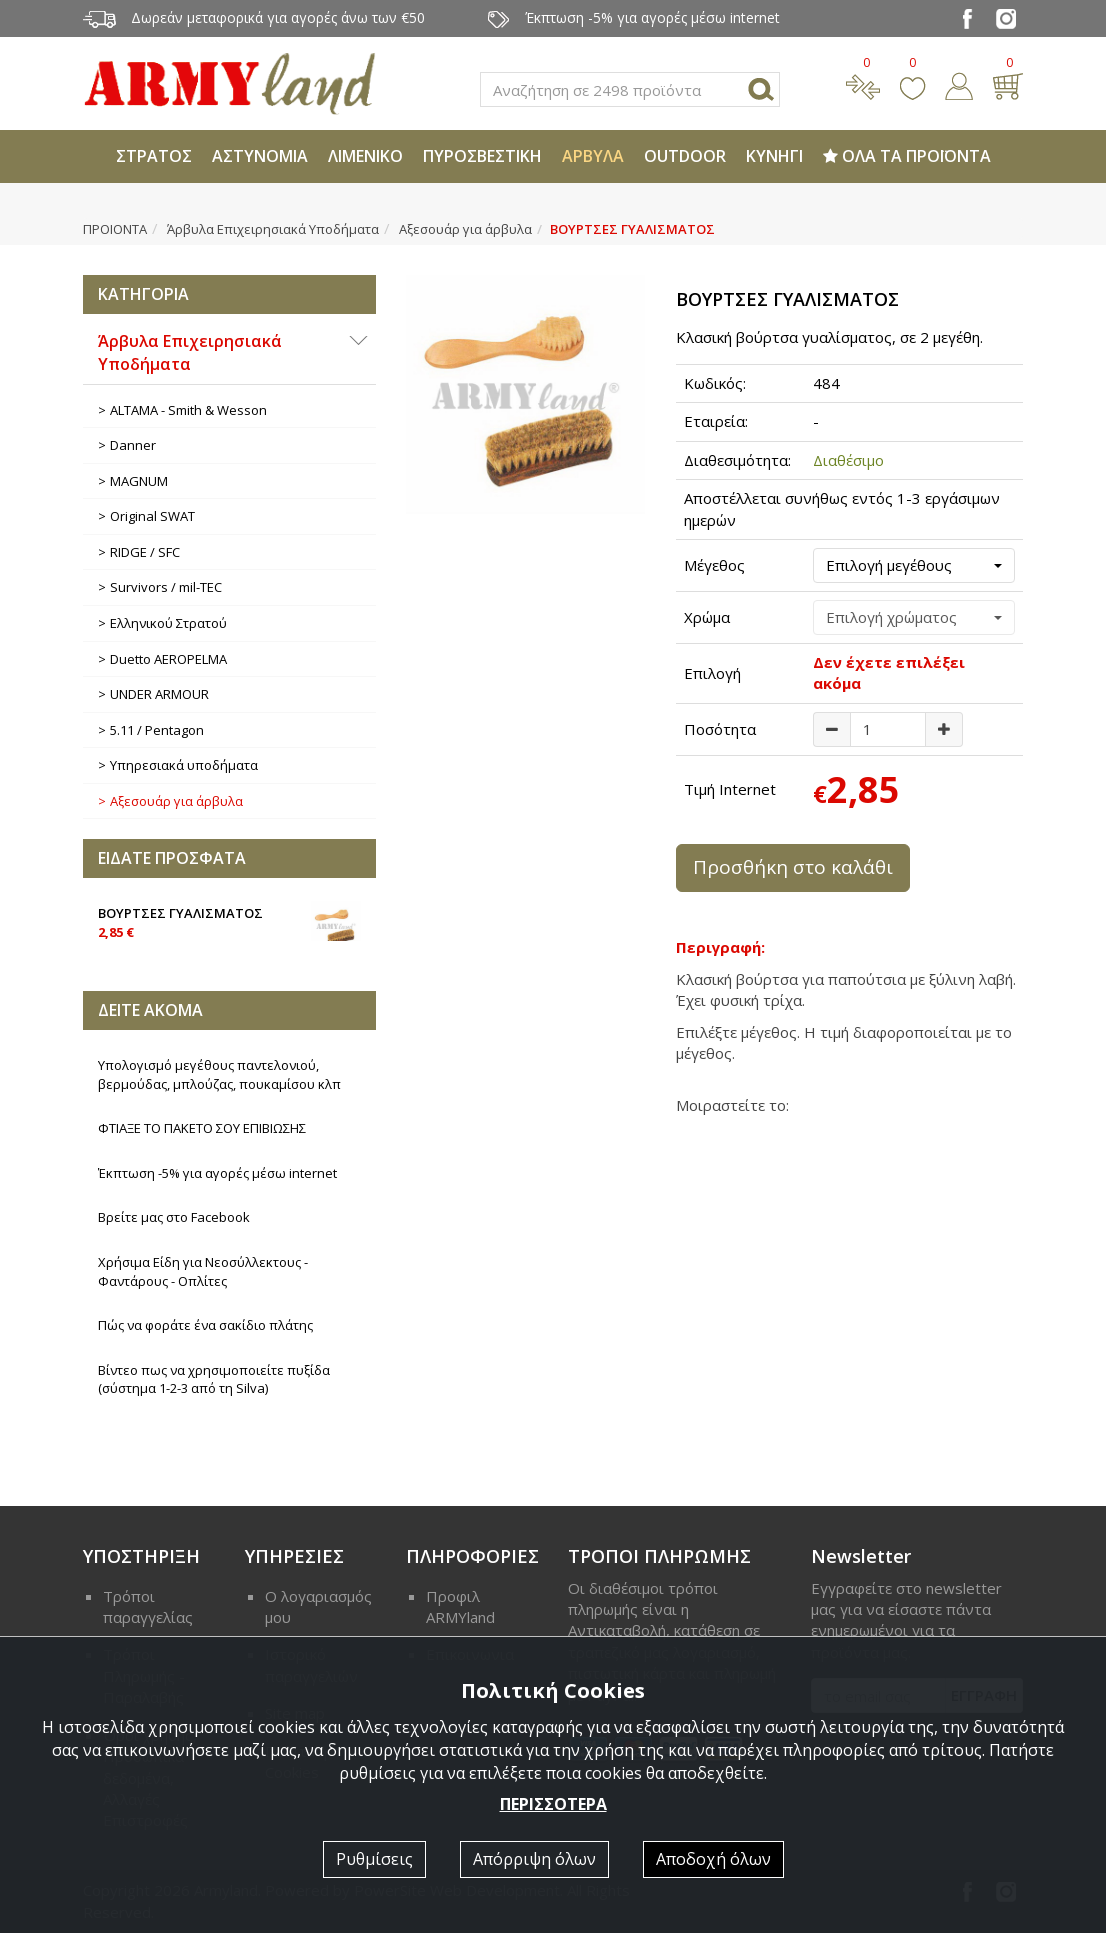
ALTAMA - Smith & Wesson (188, 410)
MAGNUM (139, 481)
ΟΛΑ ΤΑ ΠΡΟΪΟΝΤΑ (907, 156)
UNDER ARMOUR (159, 694)
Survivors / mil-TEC (166, 587)
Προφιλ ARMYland (460, 1606)
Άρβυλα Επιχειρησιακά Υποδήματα (273, 229)
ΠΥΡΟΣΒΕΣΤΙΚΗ (482, 156)
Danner (133, 445)
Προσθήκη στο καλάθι (793, 867)
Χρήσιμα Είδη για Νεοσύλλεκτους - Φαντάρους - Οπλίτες (203, 1271)
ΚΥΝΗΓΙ (774, 156)
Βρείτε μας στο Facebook (174, 1217)
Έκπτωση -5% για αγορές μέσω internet (217, 1173)
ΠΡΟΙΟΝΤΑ (115, 229)
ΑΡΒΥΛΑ (593, 156)
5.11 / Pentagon (157, 730)
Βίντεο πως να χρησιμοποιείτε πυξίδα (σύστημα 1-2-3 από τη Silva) (214, 1379)
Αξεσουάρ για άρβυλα (465, 229)
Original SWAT (152, 516)
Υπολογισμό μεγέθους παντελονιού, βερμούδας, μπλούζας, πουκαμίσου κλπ (219, 1074)
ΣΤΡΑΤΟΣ (154, 156)
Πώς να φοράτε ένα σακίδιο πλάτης (205, 1325)
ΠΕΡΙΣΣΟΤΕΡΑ (553, 1804)
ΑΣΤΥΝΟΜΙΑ (260, 156)
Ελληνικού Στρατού (168, 623)
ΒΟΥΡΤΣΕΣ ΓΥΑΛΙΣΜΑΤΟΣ (229, 921)
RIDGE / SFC (145, 552)
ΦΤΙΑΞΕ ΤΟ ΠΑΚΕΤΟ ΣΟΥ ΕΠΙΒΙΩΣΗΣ (202, 1128)
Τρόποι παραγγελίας (148, 1606)
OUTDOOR (685, 156)
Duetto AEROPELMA (168, 659)
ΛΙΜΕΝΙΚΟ (365, 156)
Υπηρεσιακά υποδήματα (184, 765)
